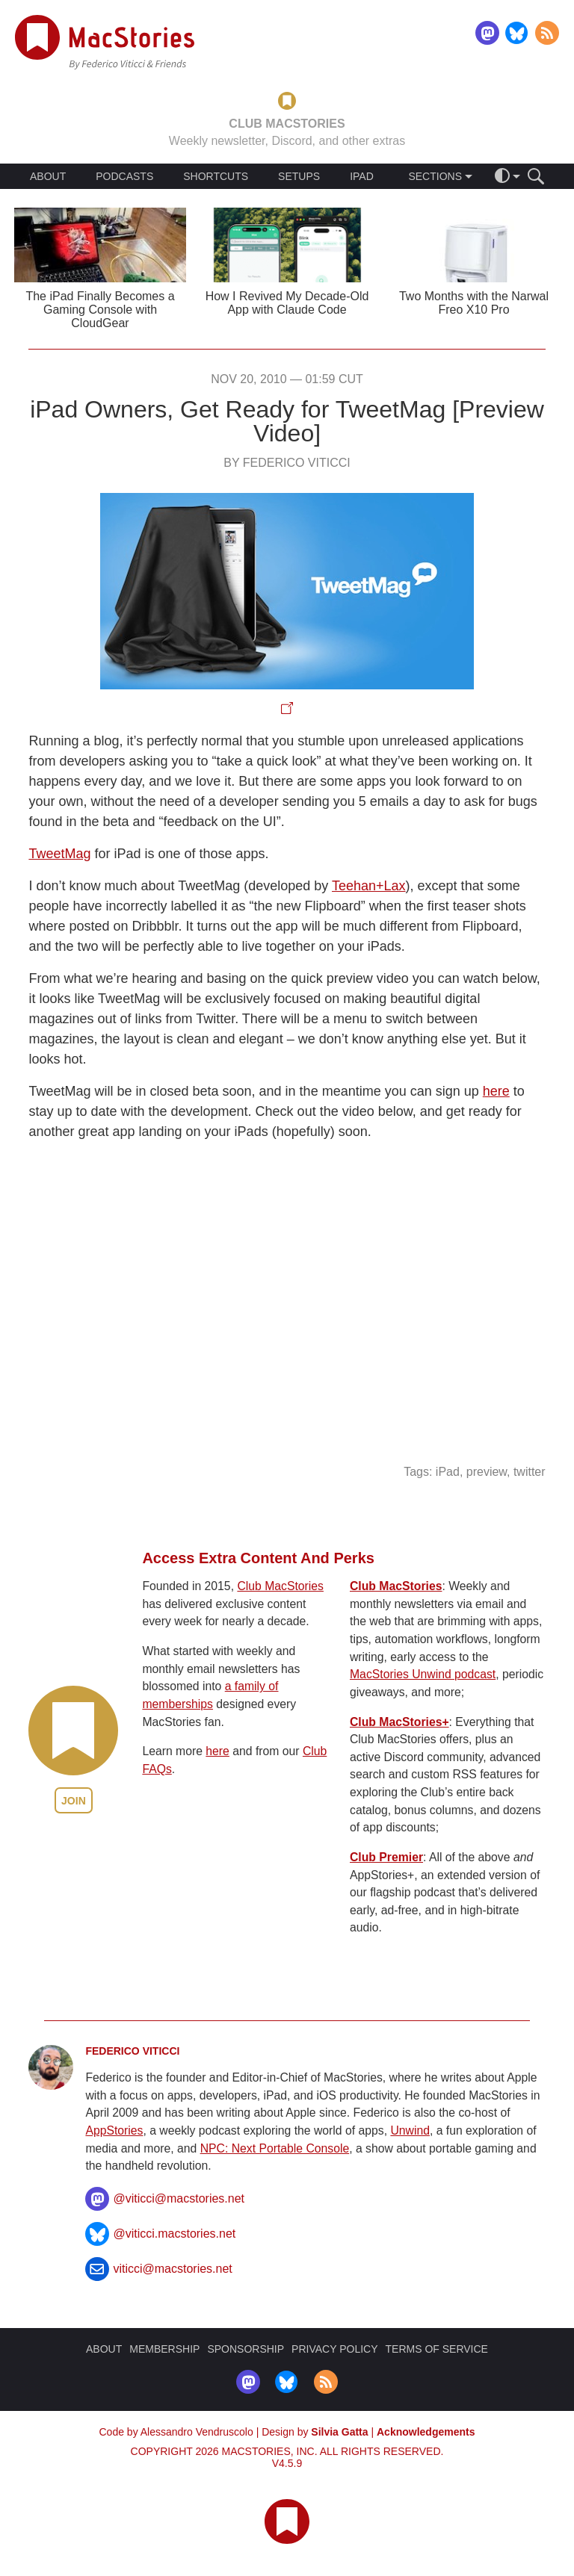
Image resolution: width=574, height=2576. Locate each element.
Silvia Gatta (339, 2432)
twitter (529, 1471)
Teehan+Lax (369, 885)
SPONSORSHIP (245, 2349)
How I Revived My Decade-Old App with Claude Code (287, 303)
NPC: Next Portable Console (275, 2148)
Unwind (410, 2130)
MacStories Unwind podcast (423, 1674)
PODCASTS (124, 176)
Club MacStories (280, 1586)
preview (486, 1471)
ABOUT (48, 176)
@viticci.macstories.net (174, 2233)
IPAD (362, 176)
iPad (448, 1471)
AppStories (114, 2130)
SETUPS (299, 176)
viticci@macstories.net (172, 2268)
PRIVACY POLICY (334, 2349)
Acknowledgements (426, 2432)
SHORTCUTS (215, 176)
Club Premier (386, 1857)
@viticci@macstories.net (178, 2198)
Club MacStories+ (399, 1722)
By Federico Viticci (287, 462)
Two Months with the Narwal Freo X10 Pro (474, 303)
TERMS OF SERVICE (437, 2349)
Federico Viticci (132, 2051)
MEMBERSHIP (164, 2349)
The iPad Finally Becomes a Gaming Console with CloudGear (99, 309)
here (496, 1091)
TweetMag (59, 853)
